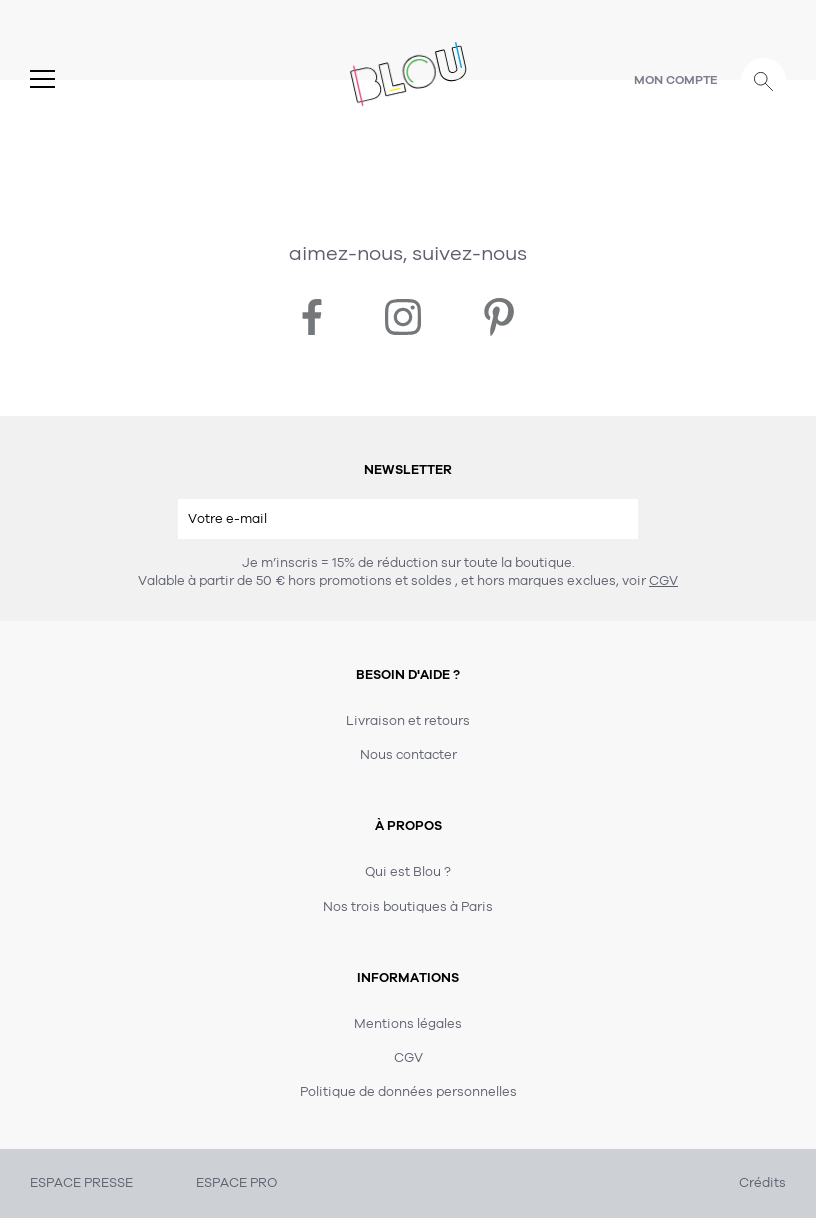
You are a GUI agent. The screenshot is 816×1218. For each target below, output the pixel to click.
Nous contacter (408, 755)
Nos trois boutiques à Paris (408, 907)
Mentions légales (408, 1024)
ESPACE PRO (236, 1183)
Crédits (762, 1183)
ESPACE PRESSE (81, 1183)
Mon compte (676, 80)
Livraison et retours (408, 721)
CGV (663, 581)
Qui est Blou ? (408, 872)
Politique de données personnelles (408, 1092)
